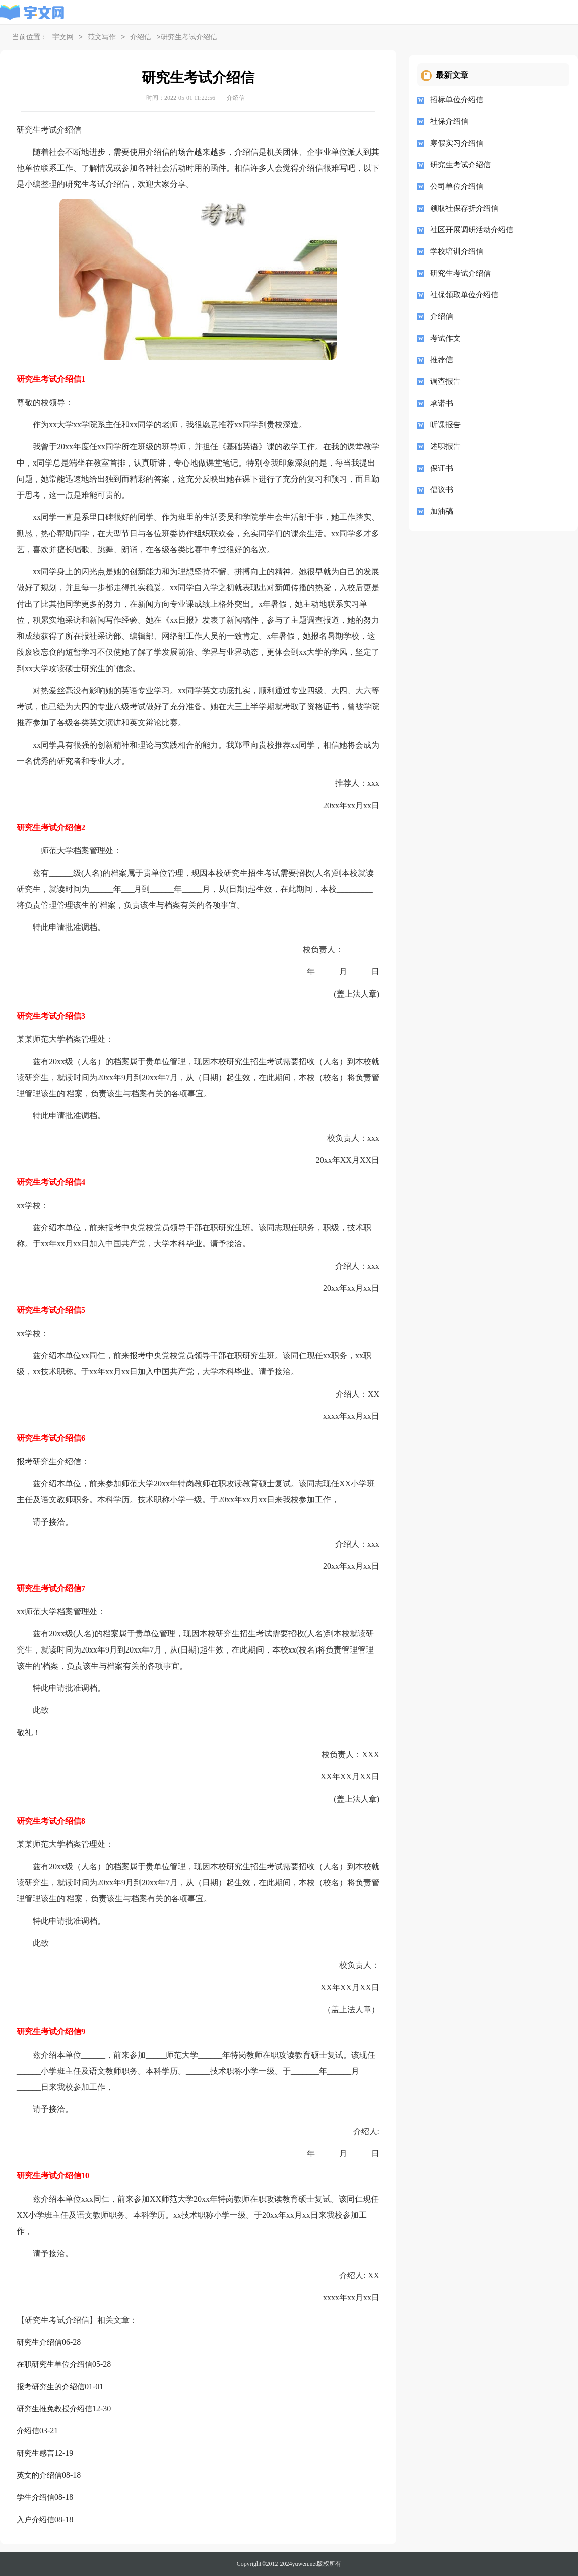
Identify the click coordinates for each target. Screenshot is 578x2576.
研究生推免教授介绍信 (54, 2409)
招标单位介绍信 (456, 100)
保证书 (441, 468)
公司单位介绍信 (456, 186)
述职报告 (445, 446)
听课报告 (445, 425)
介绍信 (140, 37)
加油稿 (441, 511)
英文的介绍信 (39, 2475)
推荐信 (441, 360)
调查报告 (445, 381)
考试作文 (445, 338)
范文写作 (102, 37)
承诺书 (441, 403)
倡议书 (441, 490)
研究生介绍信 (39, 2342)
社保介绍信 (449, 121)
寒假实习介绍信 (456, 143)
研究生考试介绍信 (460, 165)
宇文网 (63, 37)
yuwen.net (304, 2563)
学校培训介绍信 (456, 251)
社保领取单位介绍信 (464, 295)
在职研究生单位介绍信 (54, 2364)
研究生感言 (35, 2453)
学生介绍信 (35, 2497)
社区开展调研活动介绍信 (471, 230)
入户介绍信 (35, 2520)
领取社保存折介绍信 (464, 208)
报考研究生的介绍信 (51, 2387)
